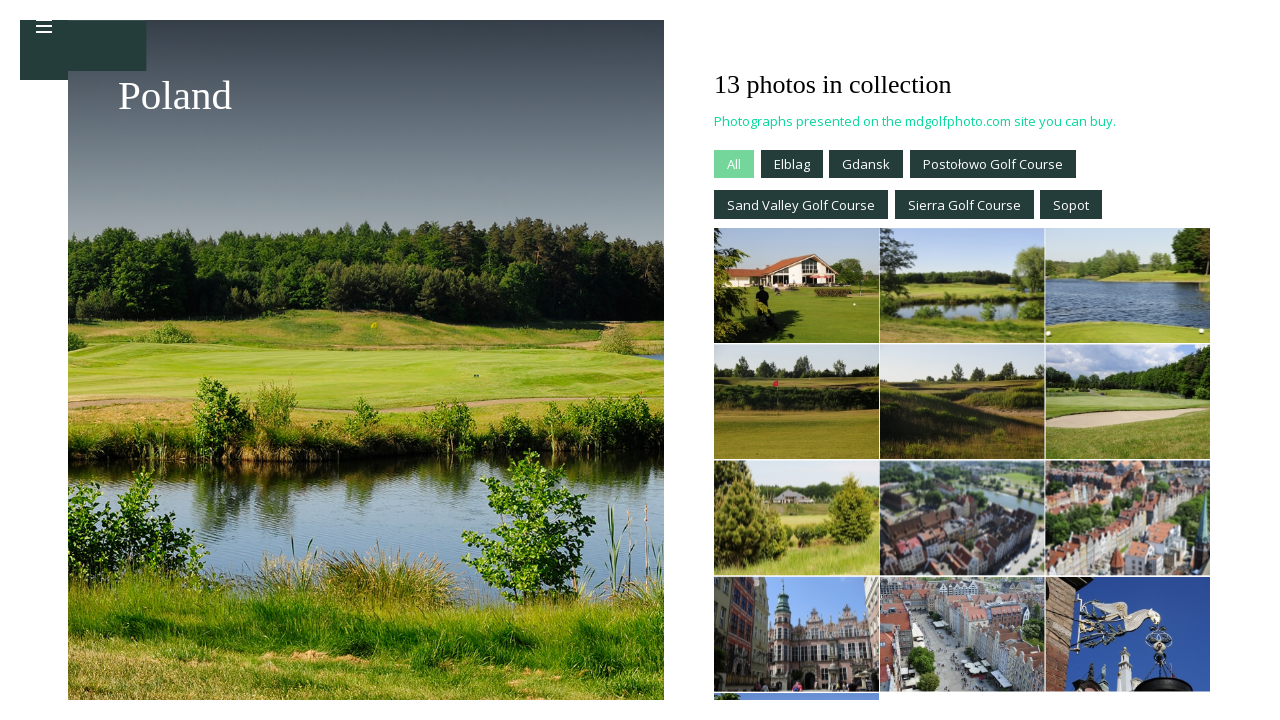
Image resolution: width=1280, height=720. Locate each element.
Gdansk (866, 164)
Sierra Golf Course (964, 205)
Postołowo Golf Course (993, 164)
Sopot (1071, 205)
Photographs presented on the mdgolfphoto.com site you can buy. (915, 121)
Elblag (792, 164)
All (734, 164)
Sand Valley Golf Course (801, 205)
